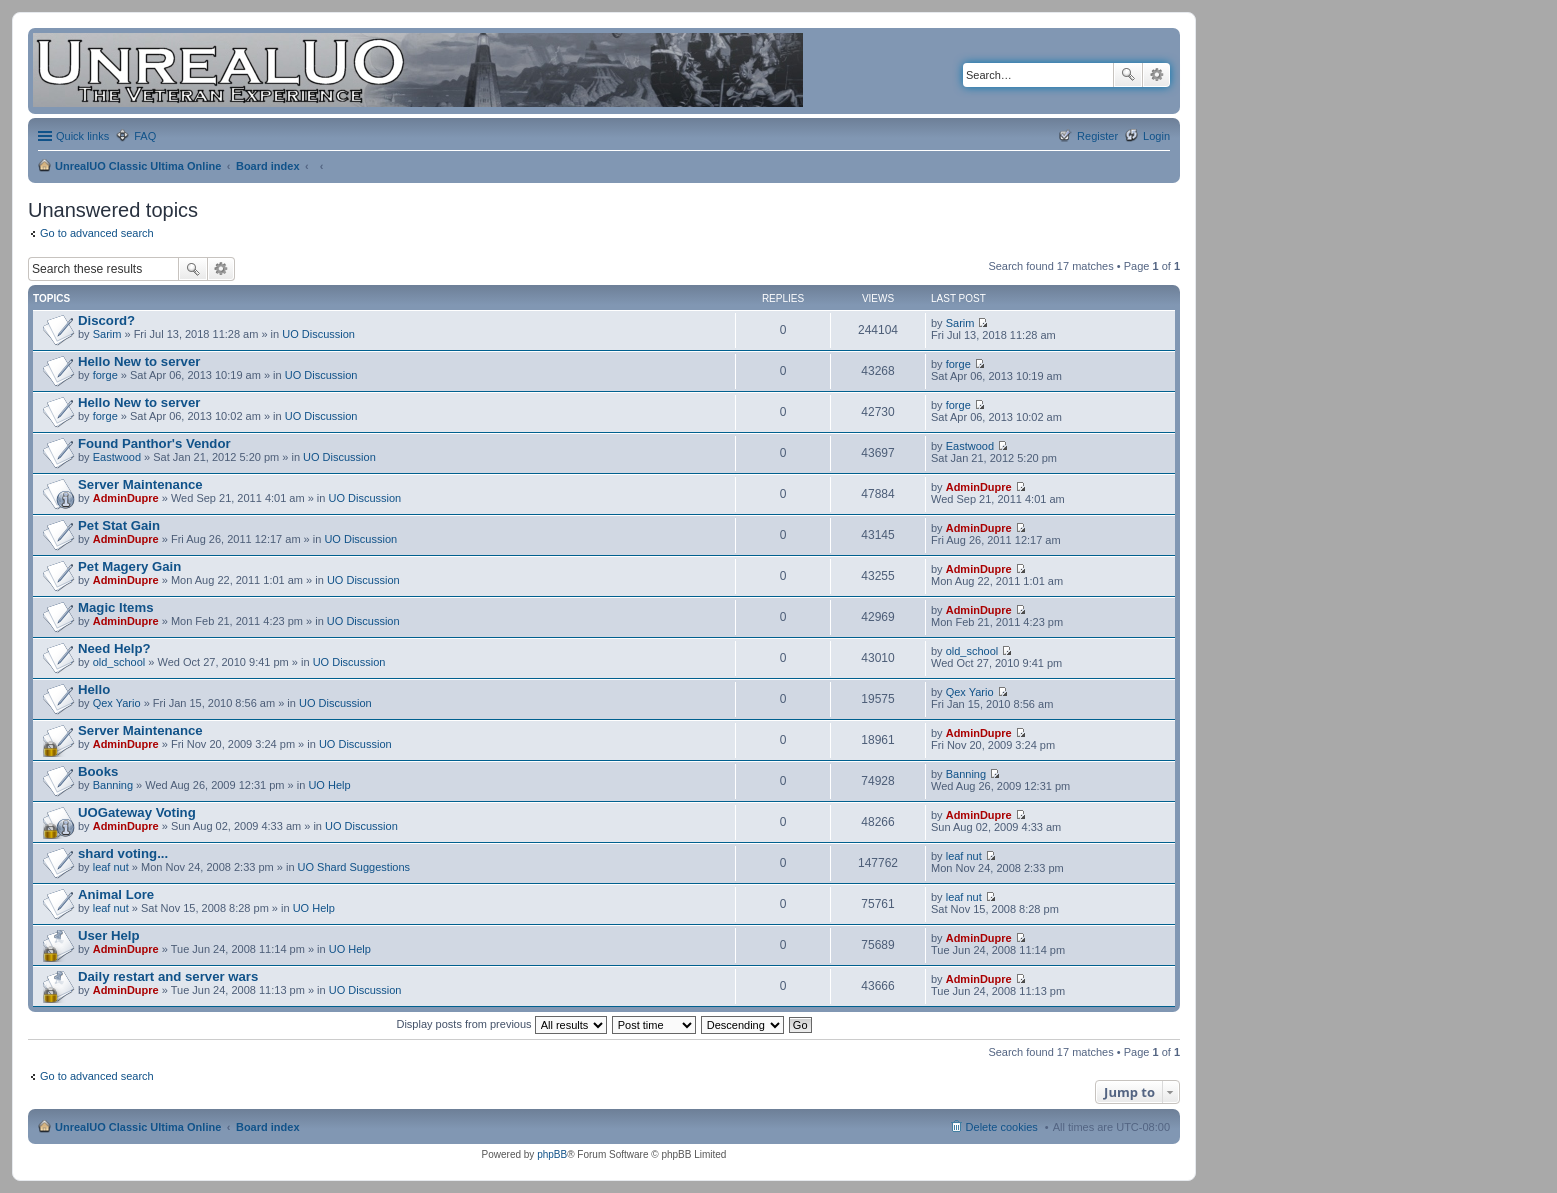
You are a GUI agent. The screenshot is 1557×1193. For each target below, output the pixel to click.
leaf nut (111, 867)
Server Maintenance (140, 484)
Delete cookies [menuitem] (1002, 1127)
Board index (268, 166)
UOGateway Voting (137, 812)
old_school (119, 662)
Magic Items (116, 607)
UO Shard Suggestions (354, 867)
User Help (109, 935)
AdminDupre (126, 498)
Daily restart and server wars (168, 976)
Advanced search (1156, 75)
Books (98, 771)
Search (1128, 75)
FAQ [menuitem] (145, 136)
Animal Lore (116, 894)
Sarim (107, 334)
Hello (94, 689)
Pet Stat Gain (119, 525)
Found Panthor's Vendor (154, 443)
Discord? (106, 320)
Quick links (82, 136)
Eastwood (117, 457)
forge (105, 375)
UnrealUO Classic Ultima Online (138, 166)
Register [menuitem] (1097, 136)
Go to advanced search (97, 233)
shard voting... (123, 853)
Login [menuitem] (1156, 136)
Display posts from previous (501, 1024)
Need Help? (114, 648)
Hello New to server (139, 361)
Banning (113, 785)
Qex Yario (117, 703)
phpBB (552, 1154)
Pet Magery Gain (129, 566)
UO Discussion (318, 334)
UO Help (329, 785)
